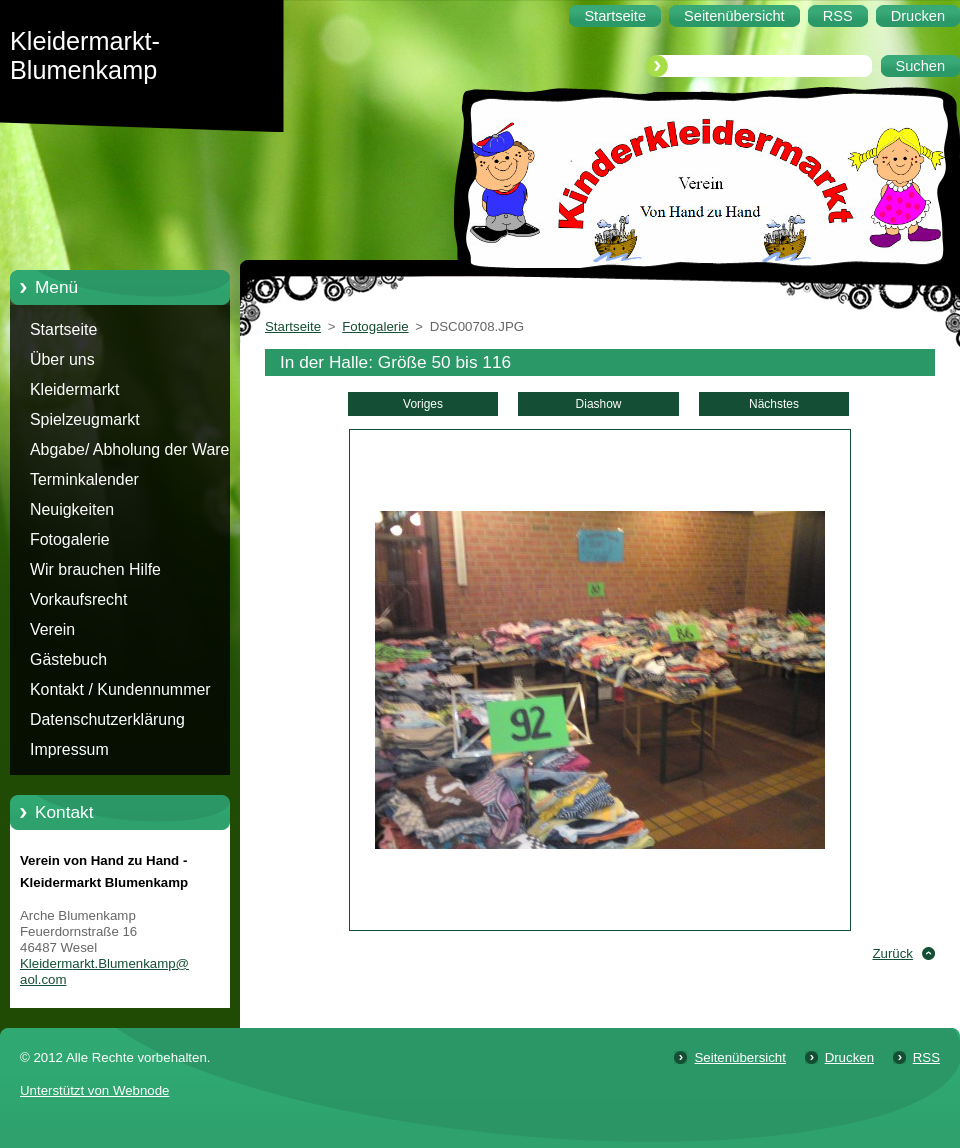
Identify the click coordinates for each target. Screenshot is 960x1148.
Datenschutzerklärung (107, 719)
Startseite (63, 329)
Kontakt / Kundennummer (120, 689)
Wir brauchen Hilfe (95, 569)
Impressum (69, 749)
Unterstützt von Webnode (94, 1090)
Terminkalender (84, 479)
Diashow (599, 404)
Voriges (423, 404)
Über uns (62, 359)
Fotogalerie (70, 539)
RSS (926, 1057)
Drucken (849, 1057)
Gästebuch (68, 659)
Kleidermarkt (74, 389)
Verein (52, 629)
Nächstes (774, 404)
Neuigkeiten (72, 509)
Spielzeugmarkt (85, 419)
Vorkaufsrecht (78, 599)
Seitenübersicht (739, 1057)
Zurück (892, 953)
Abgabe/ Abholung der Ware (129, 449)
